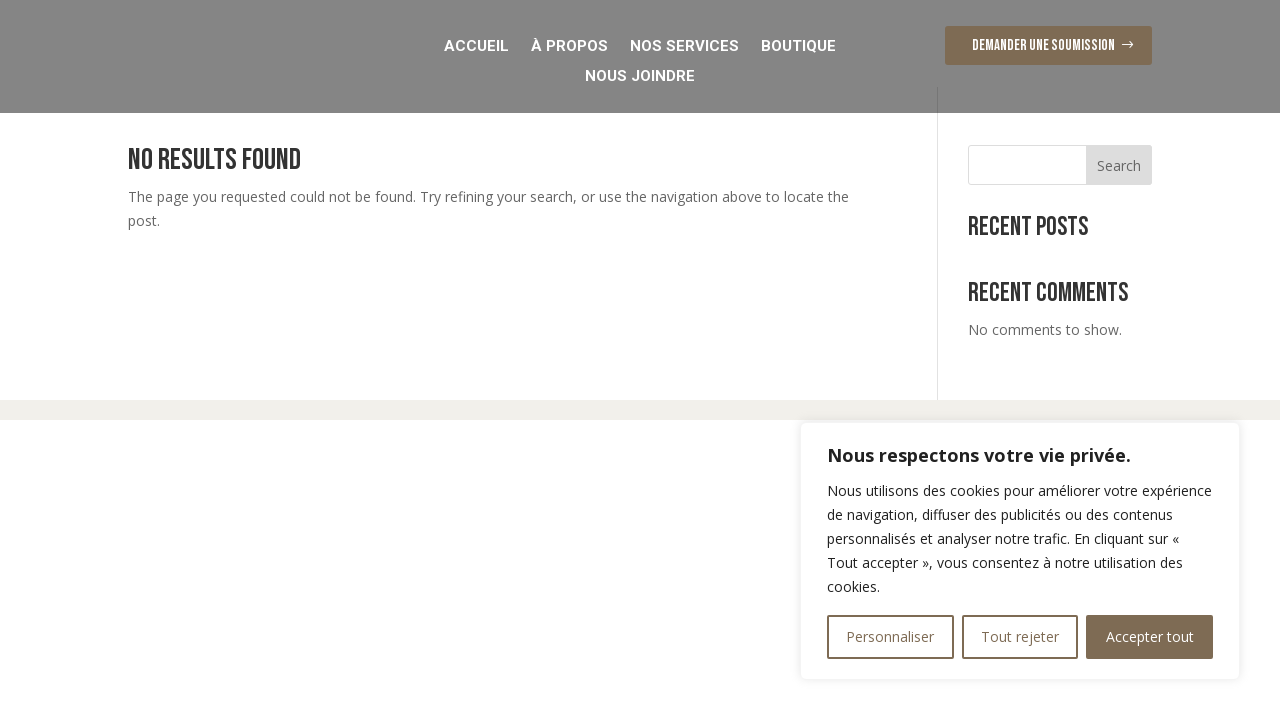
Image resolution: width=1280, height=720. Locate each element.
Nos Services (684, 45)
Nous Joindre (640, 75)
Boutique (798, 45)
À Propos (569, 45)
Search (1119, 190)
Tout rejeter (1020, 636)
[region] (1020, 551)
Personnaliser (890, 636)
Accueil (476, 45)
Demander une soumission (1043, 45)
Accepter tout (1150, 636)
